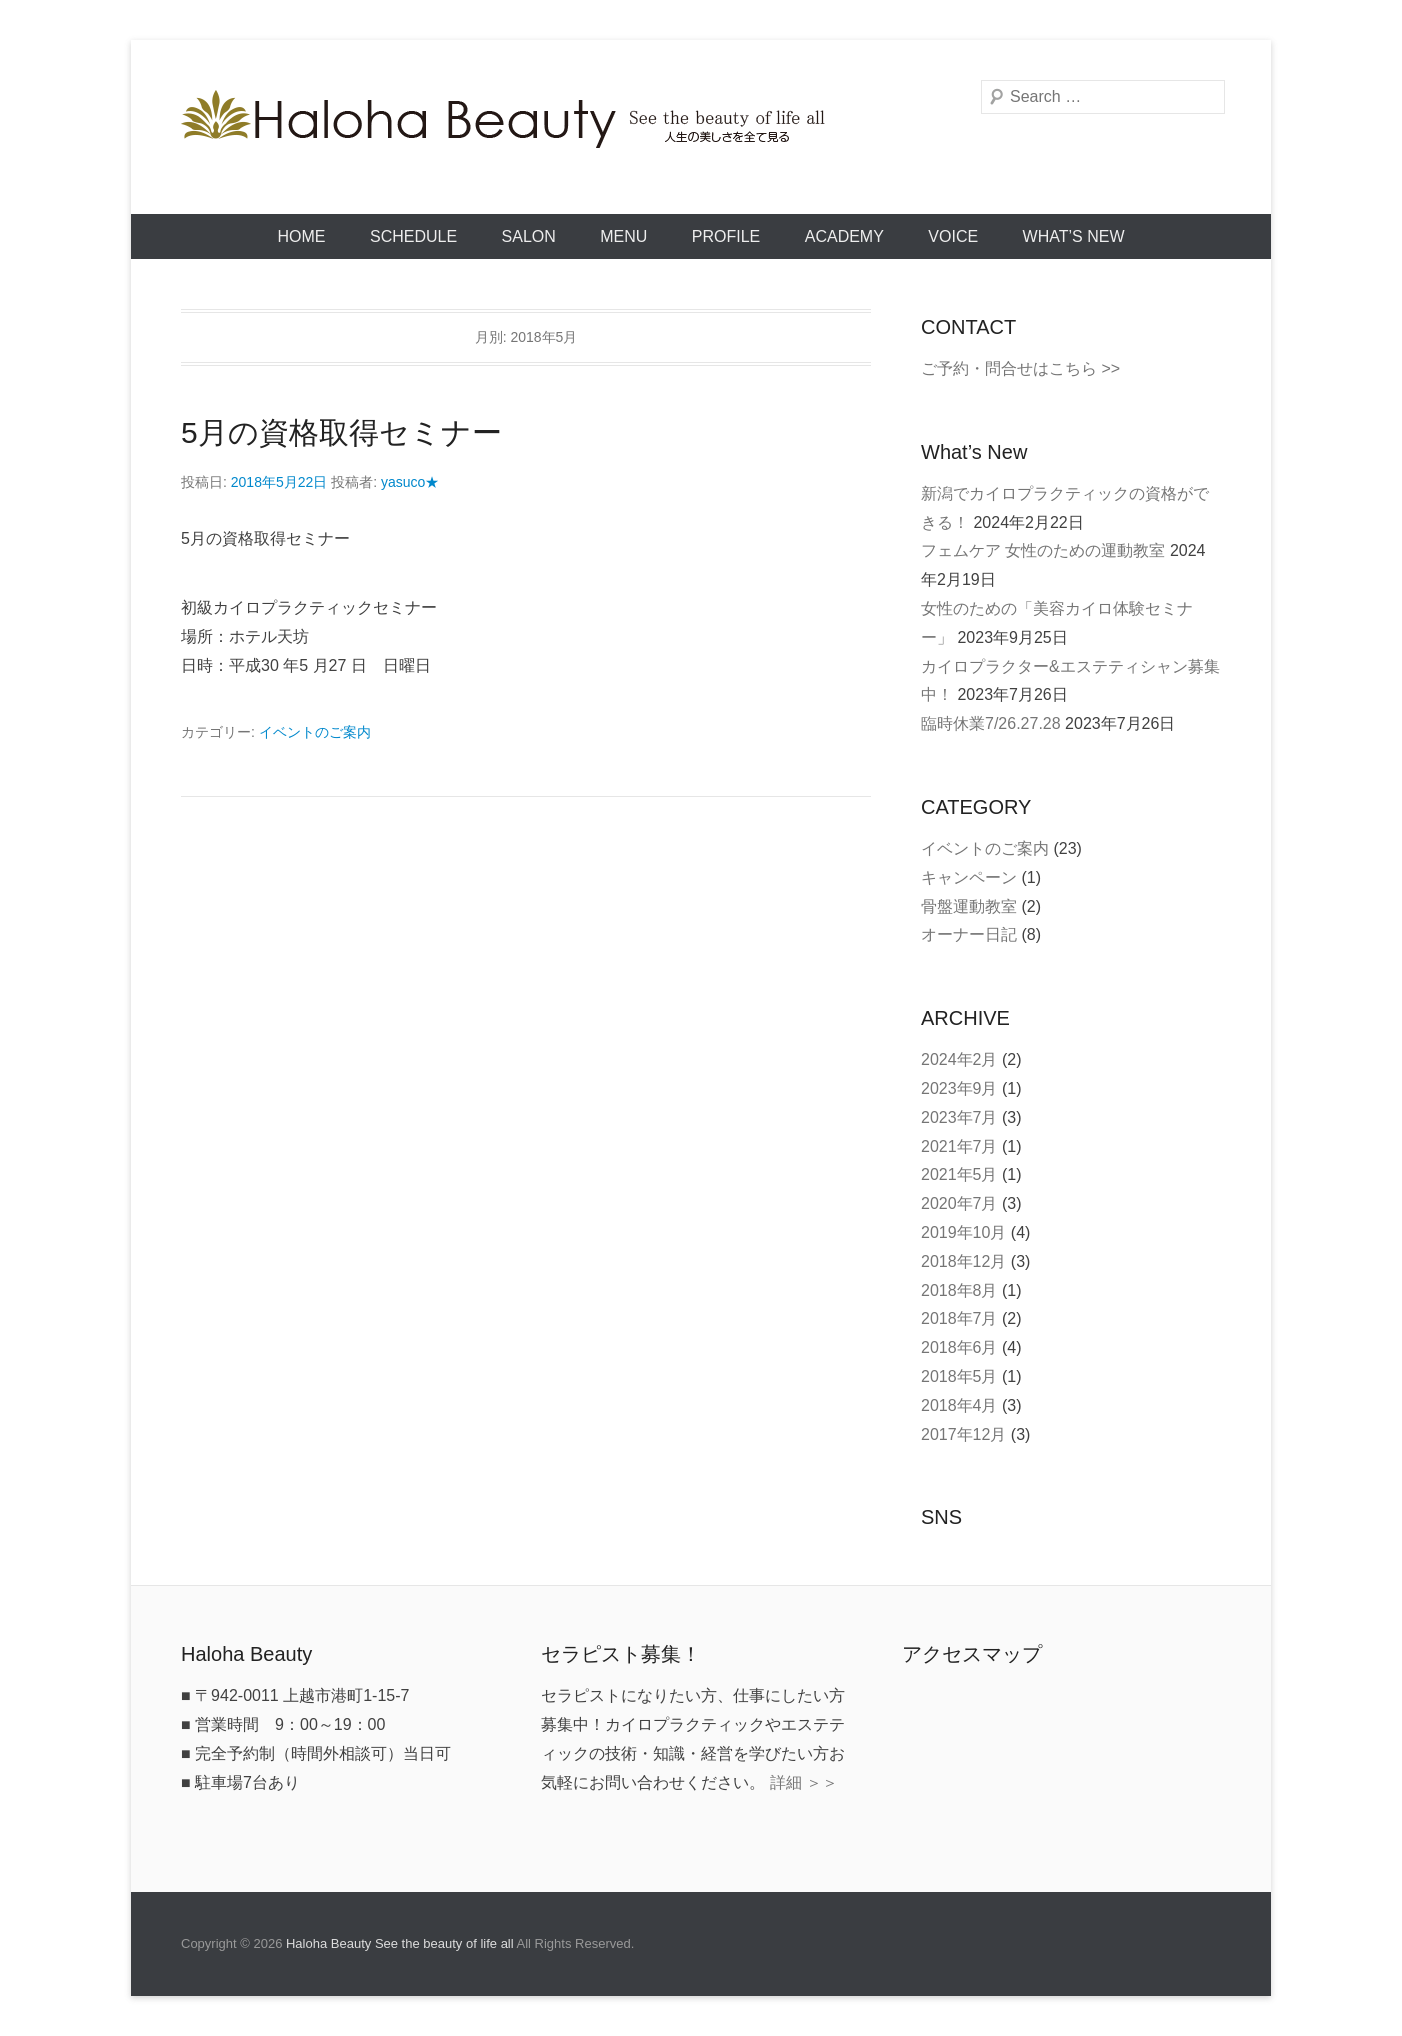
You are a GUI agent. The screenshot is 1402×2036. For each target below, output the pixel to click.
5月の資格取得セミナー (341, 432)
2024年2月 (959, 1059)
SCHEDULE (413, 236)
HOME (302, 236)
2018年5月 (959, 1376)
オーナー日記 (969, 934)
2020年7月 (959, 1203)
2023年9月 (959, 1088)
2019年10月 (963, 1232)
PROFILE (726, 236)
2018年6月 (959, 1347)
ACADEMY (844, 236)
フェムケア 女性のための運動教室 (1043, 550)
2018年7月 (959, 1318)
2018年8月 (959, 1290)
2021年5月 (959, 1174)
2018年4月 (959, 1405)
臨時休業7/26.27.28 (991, 723)
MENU (623, 236)
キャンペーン (969, 877)
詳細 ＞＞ (804, 1782)
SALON (529, 236)
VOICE (953, 236)
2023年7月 (959, 1117)
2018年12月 (963, 1261)
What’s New (1074, 236)
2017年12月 (963, 1434)
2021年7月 (959, 1146)
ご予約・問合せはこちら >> (1020, 368)
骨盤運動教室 (969, 906)
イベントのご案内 (315, 732)
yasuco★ (410, 482)
